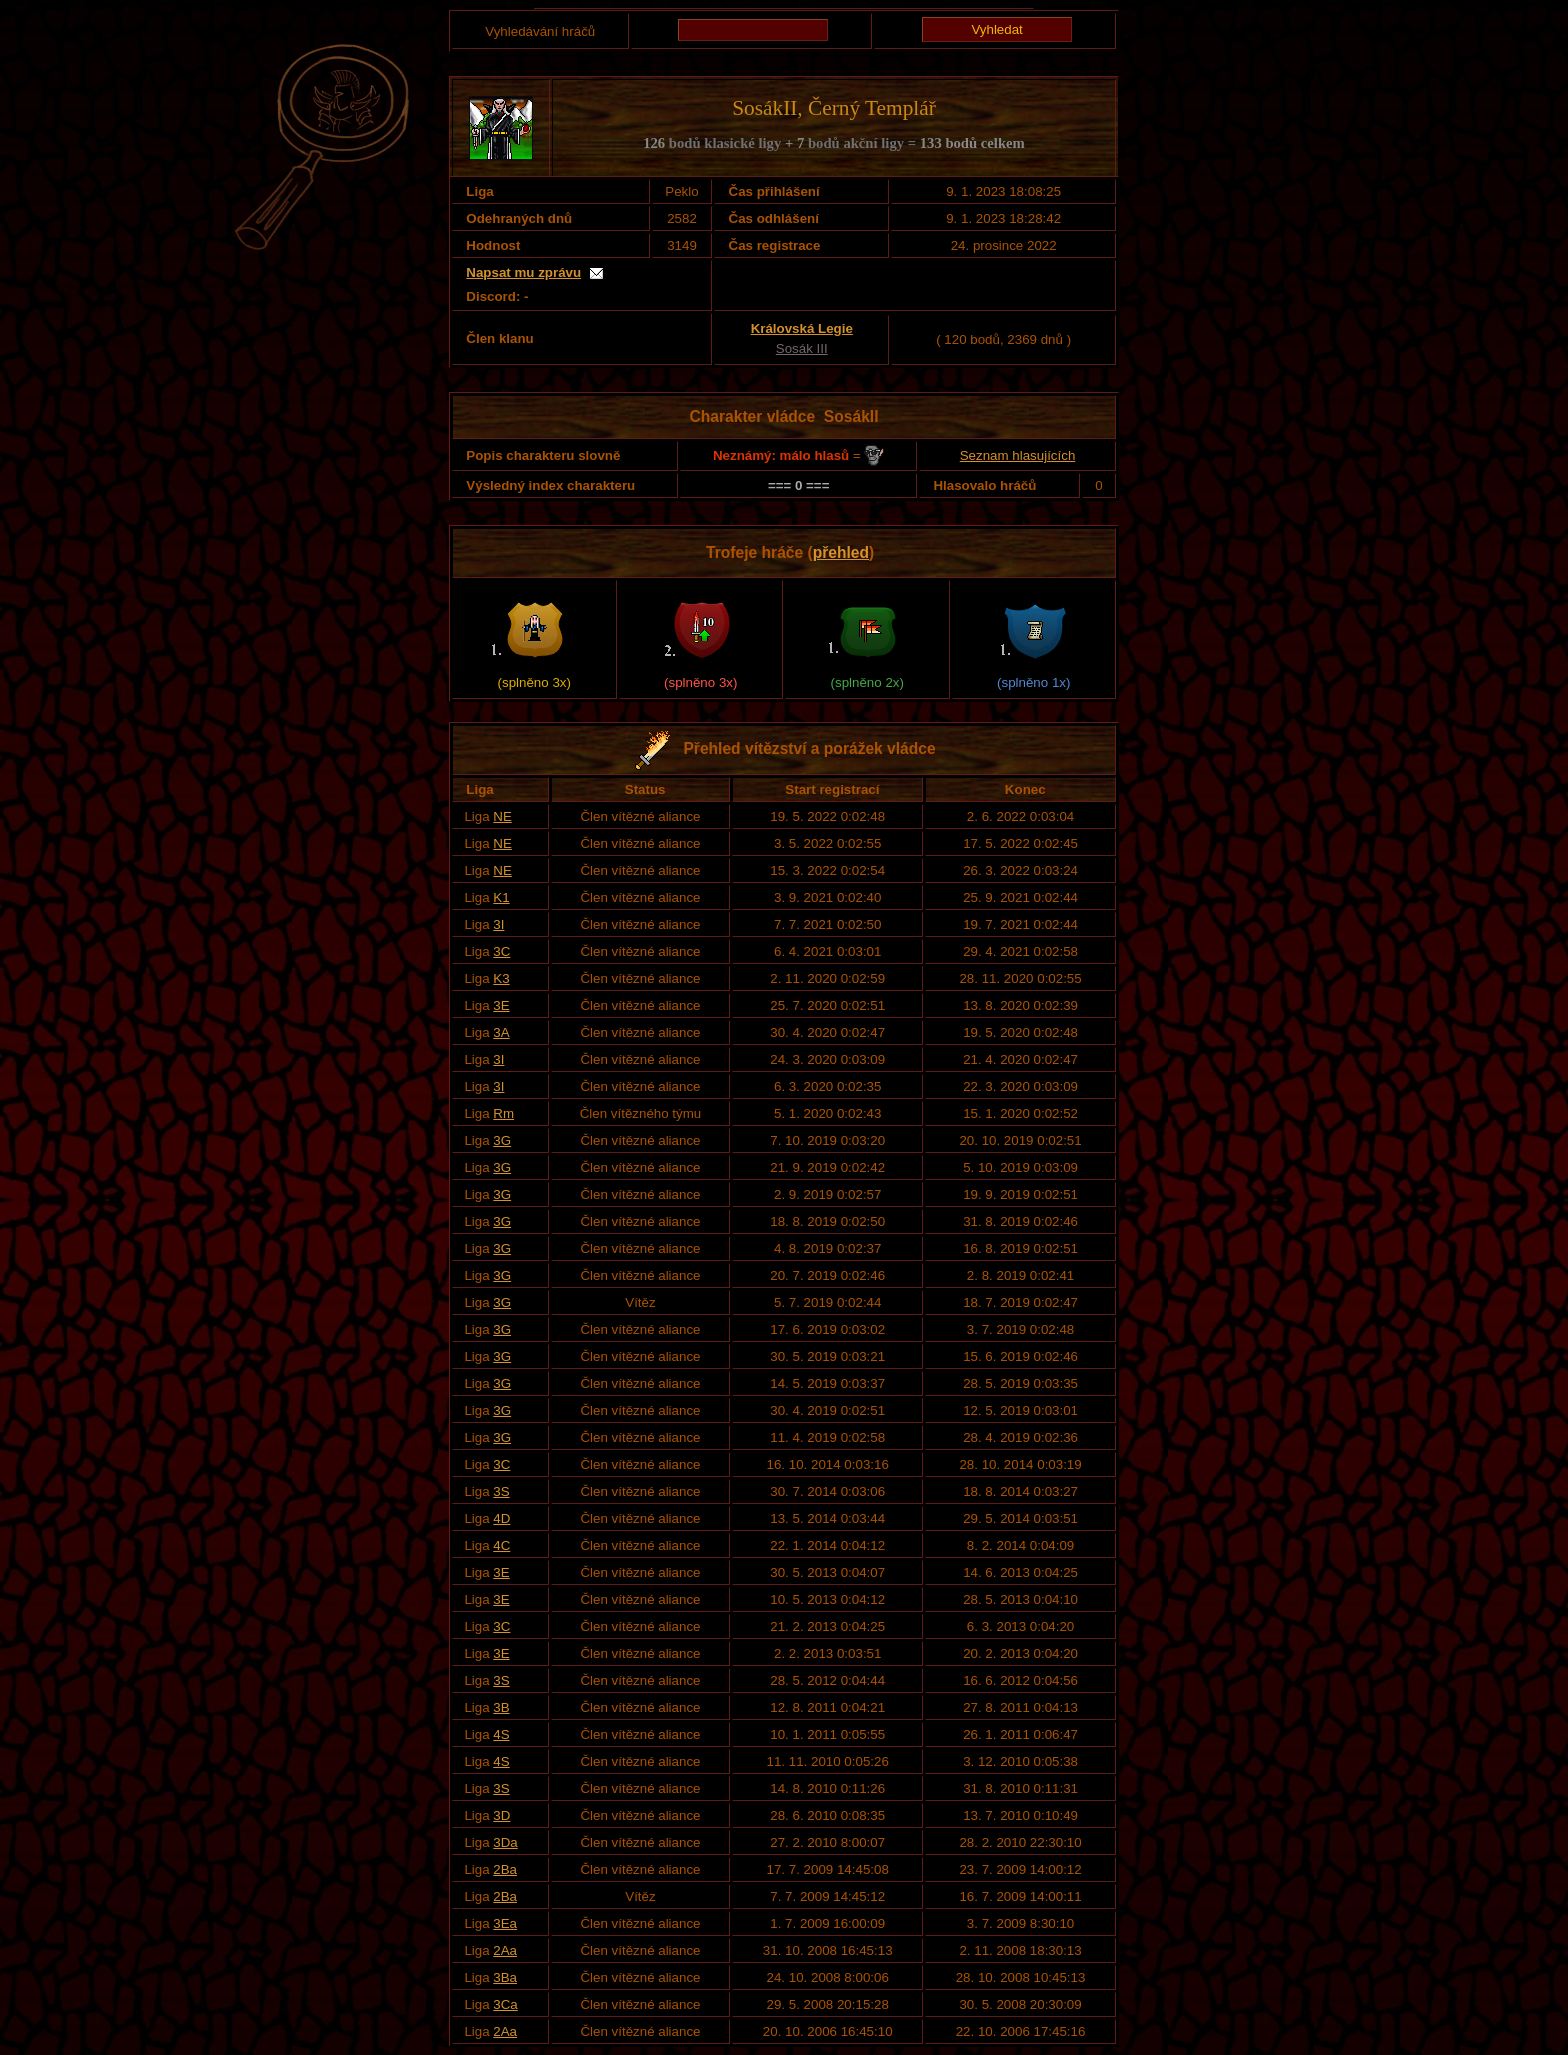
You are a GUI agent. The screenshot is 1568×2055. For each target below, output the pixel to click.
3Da (505, 1842)
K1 (501, 897)
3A (501, 1032)
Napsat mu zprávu (523, 272)
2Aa (505, 1950)
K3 (501, 978)
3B (501, 1707)
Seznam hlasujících (1018, 455)
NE (502, 816)
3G (502, 1140)
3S (501, 1491)
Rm (503, 1113)
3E (501, 1005)
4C (501, 1545)
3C (501, 951)
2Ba (505, 1869)
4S (501, 1734)
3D (501, 1815)
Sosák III (802, 348)
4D (501, 1518)
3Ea (505, 1923)
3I (498, 924)
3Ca (505, 2004)
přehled (841, 552)
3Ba (505, 1977)
